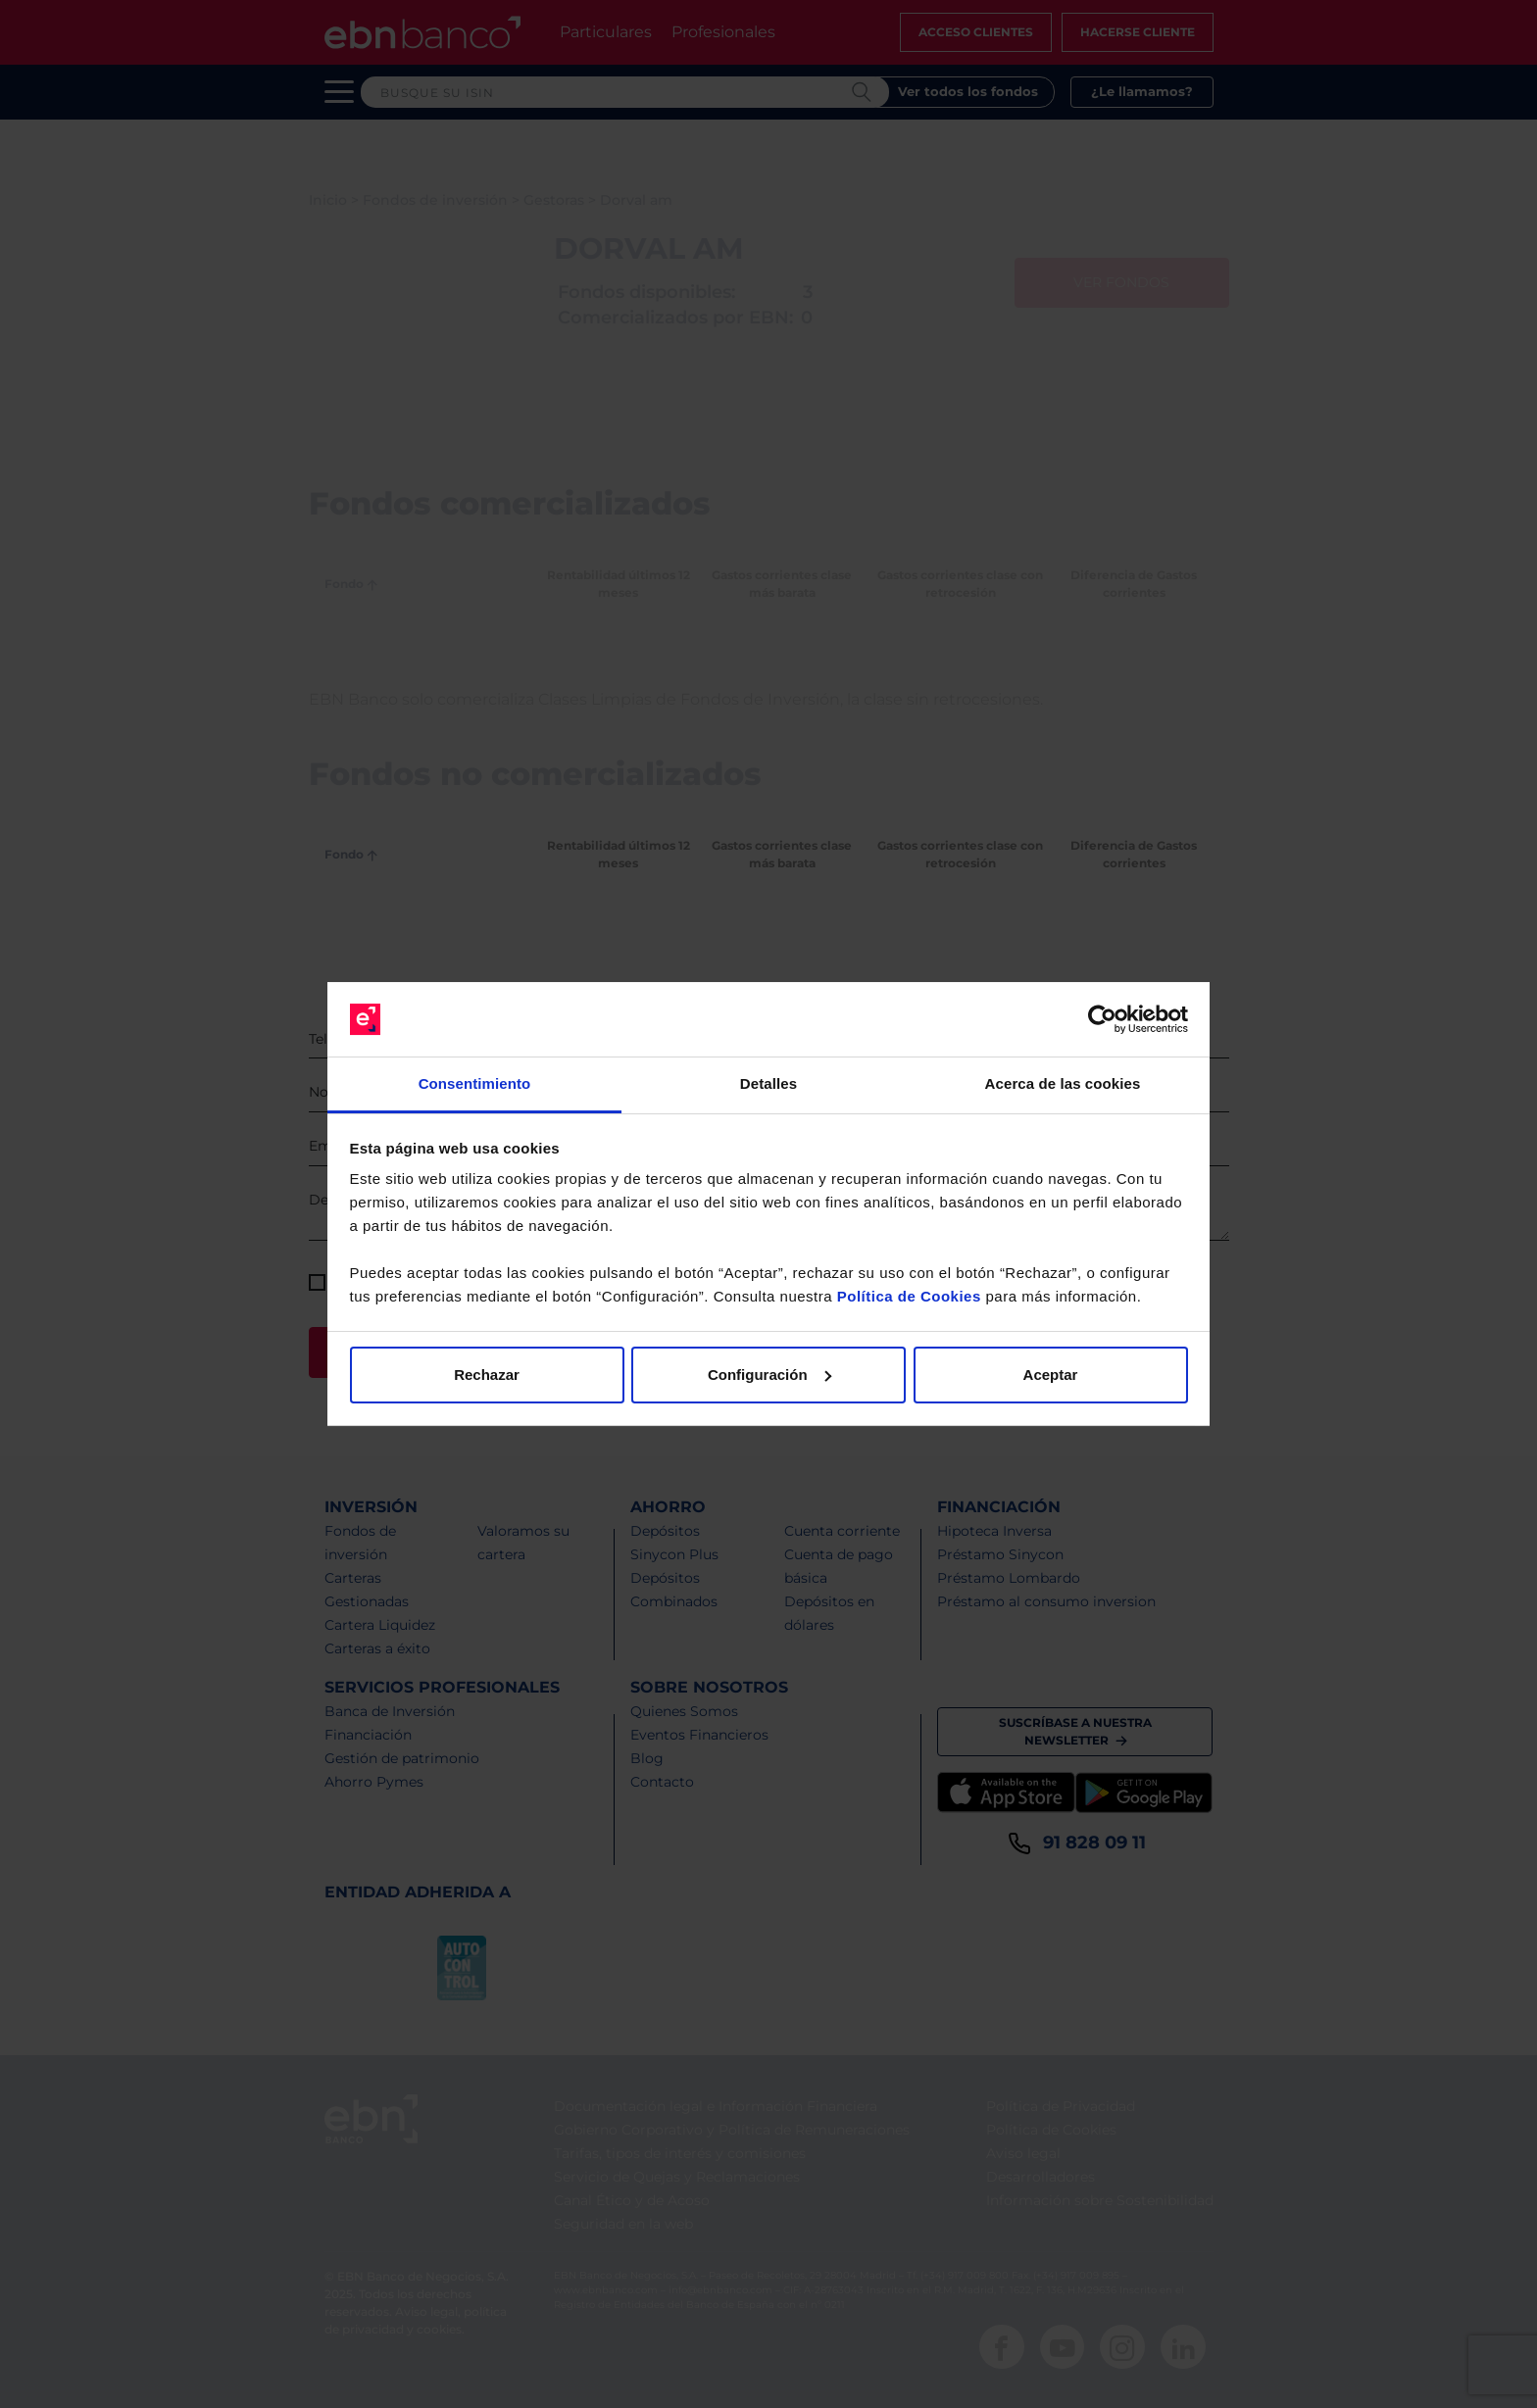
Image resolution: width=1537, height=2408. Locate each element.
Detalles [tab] (768, 1083)
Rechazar (487, 1374)
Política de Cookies (909, 1296)
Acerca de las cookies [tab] (1063, 1083)
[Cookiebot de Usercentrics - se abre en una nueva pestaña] (1102, 1019)
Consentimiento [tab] (475, 1083)
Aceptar (1050, 1374)
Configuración (769, 1374)
